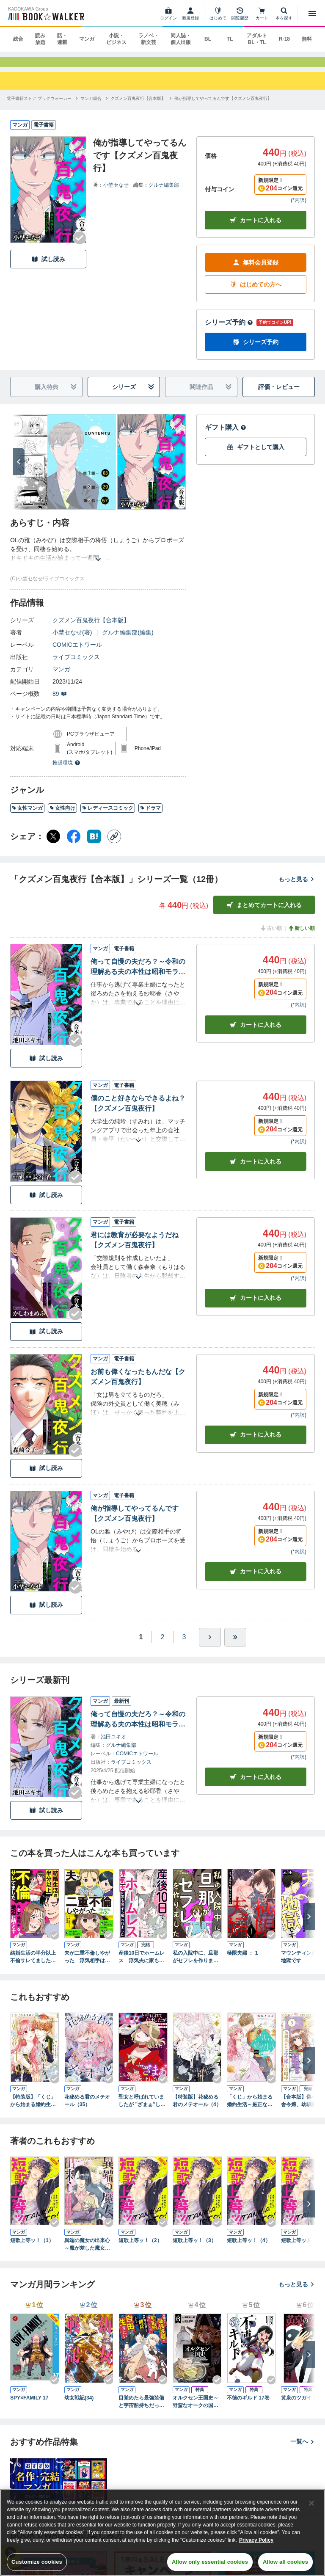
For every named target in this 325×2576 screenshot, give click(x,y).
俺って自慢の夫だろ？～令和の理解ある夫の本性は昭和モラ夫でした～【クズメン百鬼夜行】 (138, 975)
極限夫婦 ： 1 (242, 1961)
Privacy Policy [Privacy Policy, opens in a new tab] (256, 2540)
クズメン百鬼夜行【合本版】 (90, 628)
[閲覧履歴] (239, 13)
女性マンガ (27, 816)
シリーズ (133, 395)
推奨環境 (66, 771)
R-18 (284, 39)
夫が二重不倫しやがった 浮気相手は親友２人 (87, 1965)
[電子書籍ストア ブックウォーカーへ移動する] (39, 106)
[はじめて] (217, 13)
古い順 (271, 936)
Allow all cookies (285, 2562)
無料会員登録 (255, 270)
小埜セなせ (116, 193)
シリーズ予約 (229, 330)
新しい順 (301, 936)
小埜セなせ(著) (72, 640)
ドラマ (150, 816)
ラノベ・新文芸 (148, 39)
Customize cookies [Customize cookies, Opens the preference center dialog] (36, 2562)
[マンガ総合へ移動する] (91, 106)
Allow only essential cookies (210, 2562)
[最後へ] (235, 1645)
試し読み (48, 267)
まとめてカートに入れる (264, 913)
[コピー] (114, 844)
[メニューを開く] (312, 13)
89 (59, 701)
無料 (307, 39)
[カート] (261, 13)
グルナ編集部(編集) (127, 640)
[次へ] (19, 469)
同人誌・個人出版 (181, 39)
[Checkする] (79, 246)
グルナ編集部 (164, 193)
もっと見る (296, 887)
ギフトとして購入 (255, 455)
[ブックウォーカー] (45, 13)
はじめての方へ (255, 292)
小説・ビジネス (116, 39)
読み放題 (40, 39)
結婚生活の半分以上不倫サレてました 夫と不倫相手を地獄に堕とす (33, 1965)
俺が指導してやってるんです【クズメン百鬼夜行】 (135, 1521)
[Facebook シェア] (73, 844)
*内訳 (298, 208)
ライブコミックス (76, 665)
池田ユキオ (113, 1744)
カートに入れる (255, 228)
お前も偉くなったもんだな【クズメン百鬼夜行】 (138, 1384)
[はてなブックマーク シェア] (94, 844)
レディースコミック (107, 816)
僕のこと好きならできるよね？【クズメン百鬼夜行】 (138, 1111)
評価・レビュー (279, 395)
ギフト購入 (225, 435)
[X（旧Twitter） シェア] (53, 844)
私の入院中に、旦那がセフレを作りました (195, 1965)
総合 (18, 39)
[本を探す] (283, 13)
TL (230, 39)
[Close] (311, 2503)
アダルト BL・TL (257, 39)
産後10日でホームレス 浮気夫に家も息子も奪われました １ (141, 1965)
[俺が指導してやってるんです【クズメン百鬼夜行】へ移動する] (223, 106)
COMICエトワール (77, 652)
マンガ (86, 39)
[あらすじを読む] (98, 557)
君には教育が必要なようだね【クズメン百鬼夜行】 (135, 1248)
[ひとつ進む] (210, 1645)
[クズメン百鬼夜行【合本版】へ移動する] (137, 106)
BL (207, 39)
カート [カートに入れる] (255, 1032)
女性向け (62, 816)
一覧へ (302, 2449)
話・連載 (62, 39)
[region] (162, 2532)
